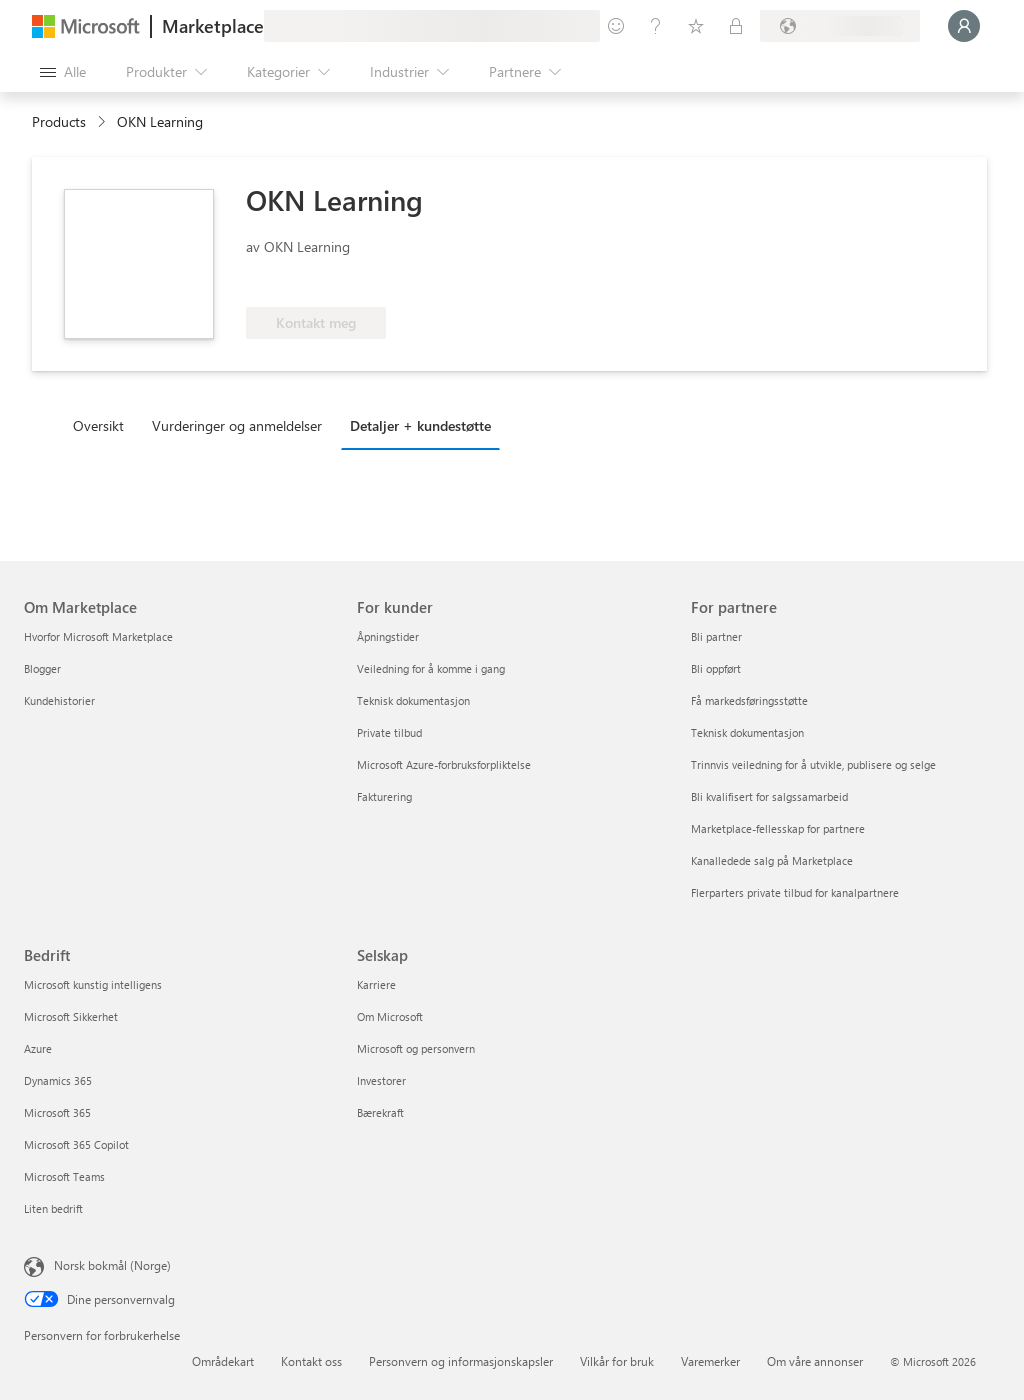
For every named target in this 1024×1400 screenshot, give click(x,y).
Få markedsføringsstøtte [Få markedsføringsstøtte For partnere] (749, 700)
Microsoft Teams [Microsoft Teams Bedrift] (64, 1176)
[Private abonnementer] (736, 26)
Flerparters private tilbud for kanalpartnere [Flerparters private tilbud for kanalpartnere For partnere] (795, 892)
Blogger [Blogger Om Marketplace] (42, 668)
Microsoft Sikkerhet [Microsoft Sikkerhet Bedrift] (71, 1016)
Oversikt (98, 425)
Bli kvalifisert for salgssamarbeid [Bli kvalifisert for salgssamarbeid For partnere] (769, 796)
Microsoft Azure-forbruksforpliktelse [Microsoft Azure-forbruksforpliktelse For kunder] (444, 764)
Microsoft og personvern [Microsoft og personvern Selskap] (416, 1048)
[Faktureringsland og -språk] (840, 26)
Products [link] (59, 121)
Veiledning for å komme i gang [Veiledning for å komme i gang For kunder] (431, 668)
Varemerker (710, 1361)
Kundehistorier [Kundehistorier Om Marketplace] (59, 700)
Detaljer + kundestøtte (420, 425)
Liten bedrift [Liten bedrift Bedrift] (53, 1208)
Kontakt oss (311, 1361)
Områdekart (223, 1361)
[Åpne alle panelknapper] (63, 72)
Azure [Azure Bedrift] (38, 1048)
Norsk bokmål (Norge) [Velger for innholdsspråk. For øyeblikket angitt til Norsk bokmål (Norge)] (112, 1265)
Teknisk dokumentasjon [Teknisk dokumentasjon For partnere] (747, 732)
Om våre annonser (815, 1361)
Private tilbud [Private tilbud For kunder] (389, 732)
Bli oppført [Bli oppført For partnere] (716, 668)
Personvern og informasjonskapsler (461, 1361)
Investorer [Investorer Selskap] (381, 1080)
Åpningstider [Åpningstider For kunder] (388, 636)
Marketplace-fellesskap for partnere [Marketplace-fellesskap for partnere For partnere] (778, 828)
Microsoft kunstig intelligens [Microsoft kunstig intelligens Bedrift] (93, 984)
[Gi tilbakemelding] (616, 26)
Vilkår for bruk (617, 1361)
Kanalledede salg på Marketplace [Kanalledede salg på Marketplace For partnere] (772, 860)
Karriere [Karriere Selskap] (376, 984)
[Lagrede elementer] (696, 26)
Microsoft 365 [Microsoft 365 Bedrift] (57, 1112)
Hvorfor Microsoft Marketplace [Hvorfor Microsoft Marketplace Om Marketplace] (98, 636)
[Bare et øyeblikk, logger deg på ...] (964, 26)
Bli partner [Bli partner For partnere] (716, 636)
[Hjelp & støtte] (656, 26)
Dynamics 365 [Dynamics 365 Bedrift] (58, 1080)
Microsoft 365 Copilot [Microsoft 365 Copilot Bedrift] (76, 1144)
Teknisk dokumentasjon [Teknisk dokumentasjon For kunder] (413, 700)
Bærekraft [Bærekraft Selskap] (380, 1112)
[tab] (103, 425)
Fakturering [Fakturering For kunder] (384, 796)
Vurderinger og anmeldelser (237, 425)
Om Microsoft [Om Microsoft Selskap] (390, 1016)
